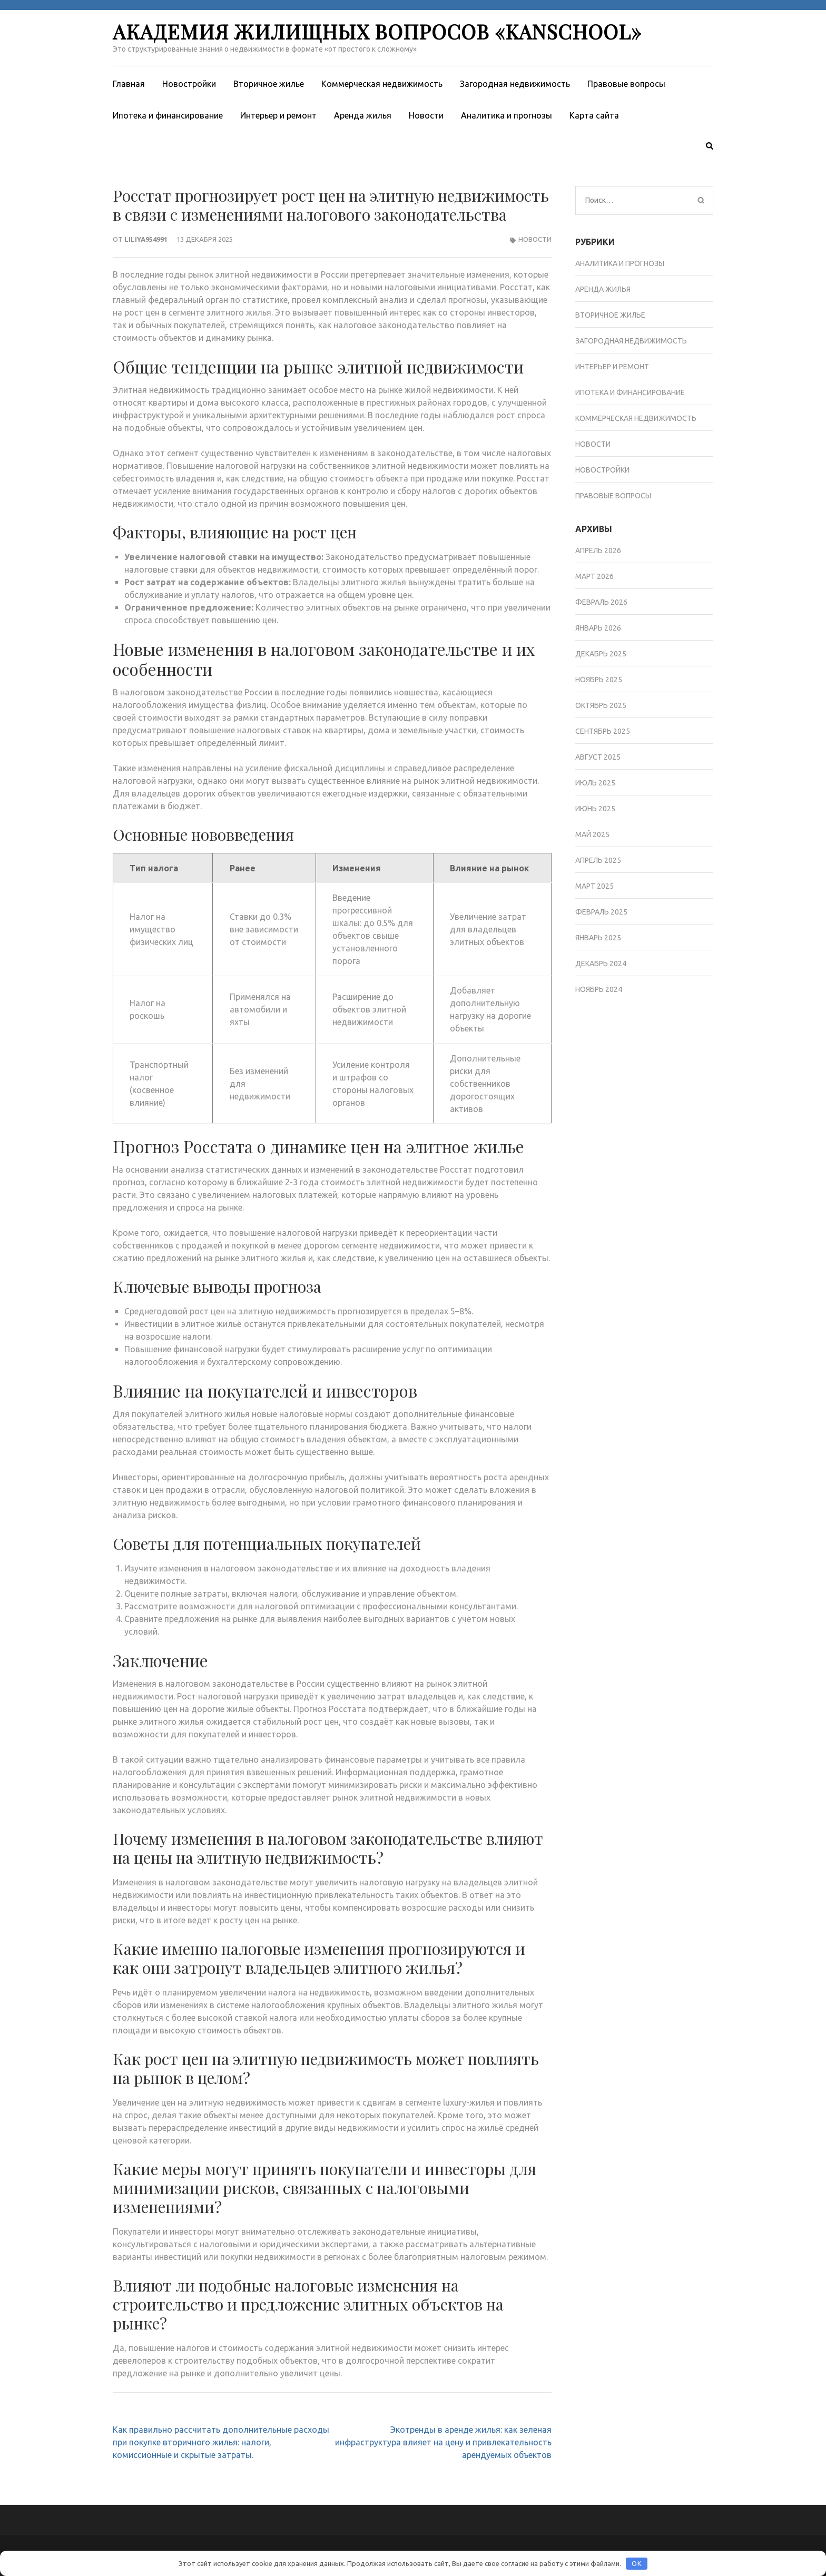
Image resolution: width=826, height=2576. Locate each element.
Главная (129, 84)
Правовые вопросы (626, 84)
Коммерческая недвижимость (381, 84)
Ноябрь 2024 (598, 989)
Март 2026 (594, 576)
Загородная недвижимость (515, 84)
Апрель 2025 (598, 860)
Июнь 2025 (595, 808)
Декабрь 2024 (600, 963)
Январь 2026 (598, 628)
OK (637, 2563)
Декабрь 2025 (600, 654)
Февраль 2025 (601, 912)
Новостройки (189, 84)
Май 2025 (592, 834)
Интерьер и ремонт (278, 115)
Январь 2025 (598, 937)
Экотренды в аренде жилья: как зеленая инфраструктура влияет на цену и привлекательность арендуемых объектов (443, 2442)
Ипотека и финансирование (168, 115)
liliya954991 (146, 239)
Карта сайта (594, 115)
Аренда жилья (362, 115)
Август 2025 (598, 757)
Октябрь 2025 (600, 705)
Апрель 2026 (598, 550)
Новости (426, 115)
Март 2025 (594, 886)
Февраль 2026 (601, 602)
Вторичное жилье (268, 84)
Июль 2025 (595, 783)
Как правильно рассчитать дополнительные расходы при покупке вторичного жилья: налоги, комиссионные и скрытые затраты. (221, 2442)
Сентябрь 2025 (602, 731)
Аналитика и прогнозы (506, 115)
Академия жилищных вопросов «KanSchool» (377, 31)
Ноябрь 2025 (598, 679)
